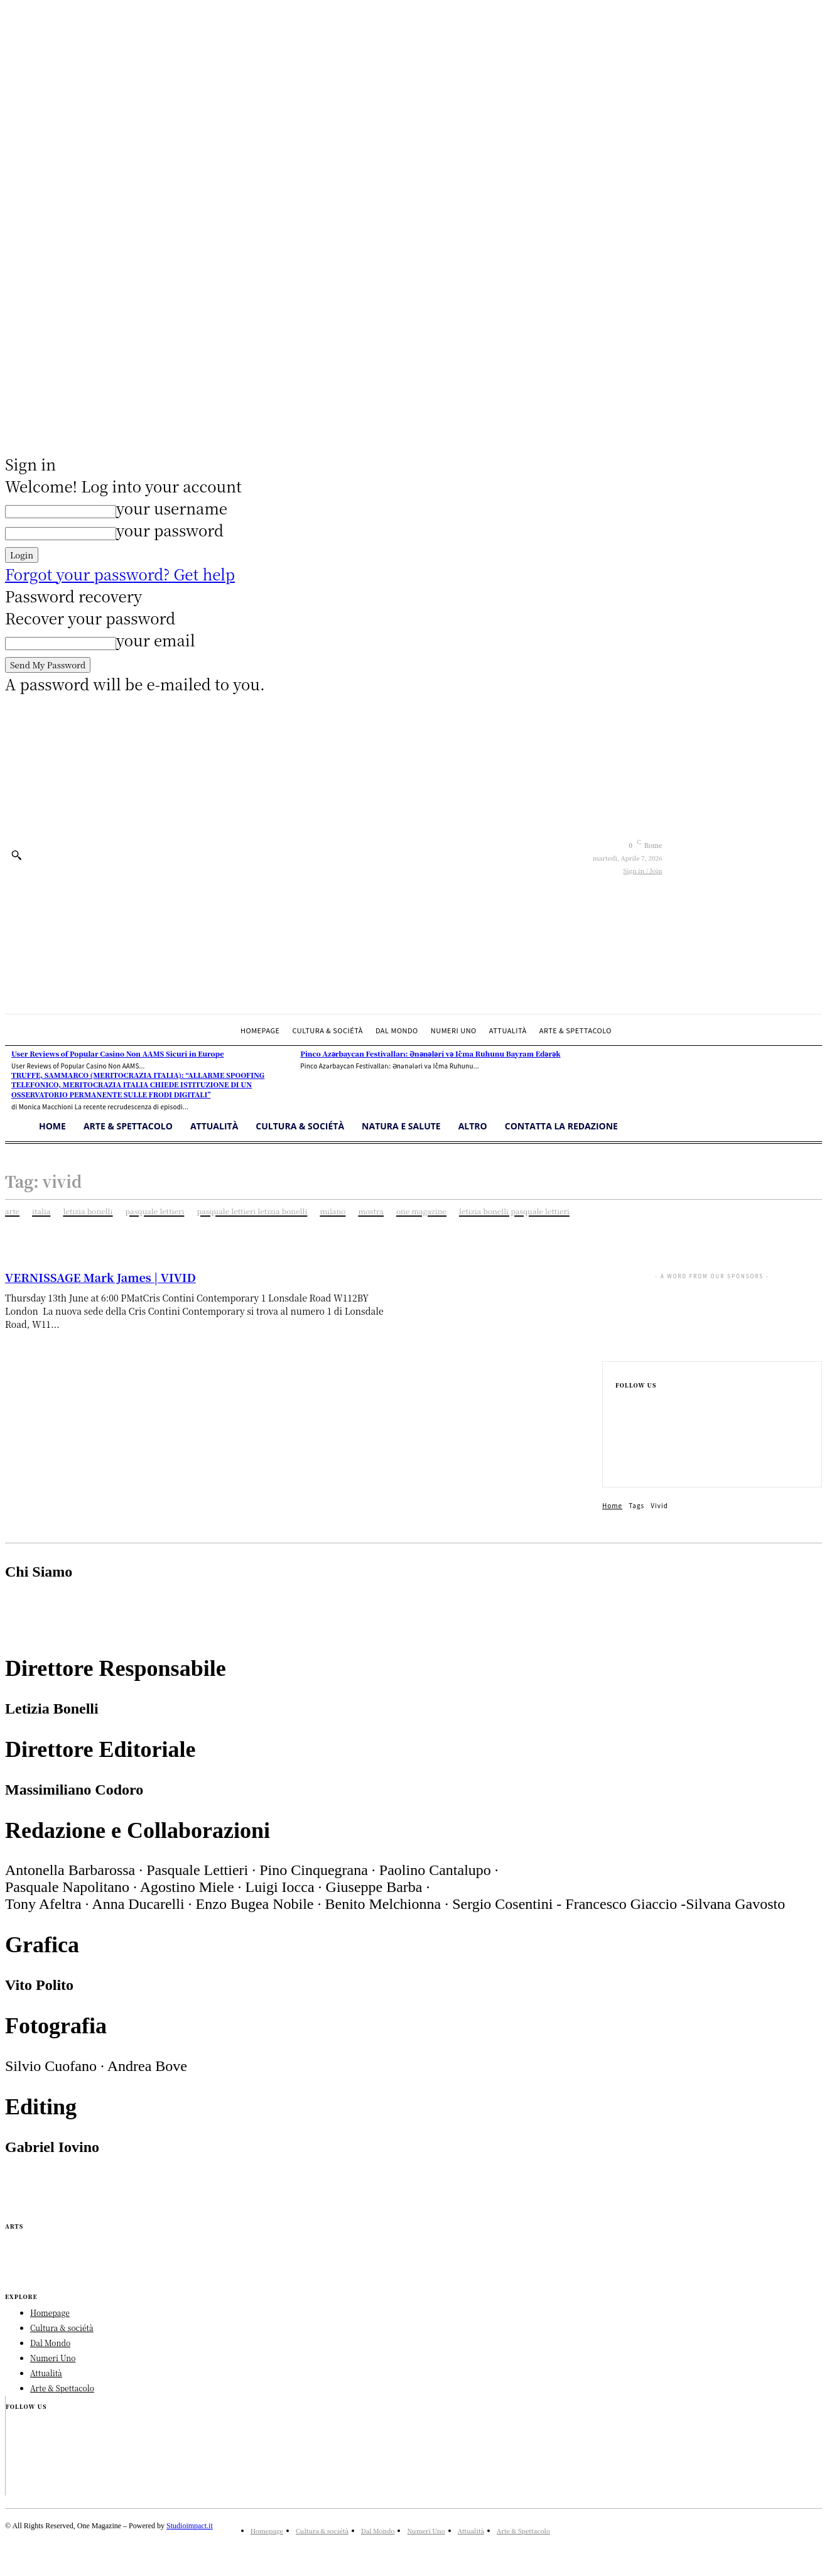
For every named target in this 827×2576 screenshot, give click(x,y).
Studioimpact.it (189, 2525)
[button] (16, 855)
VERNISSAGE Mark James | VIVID (100, 1277)
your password (170, 530)
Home (612, 1505)
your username (171, 508)
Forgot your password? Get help (120, 574)
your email (155, 640)
